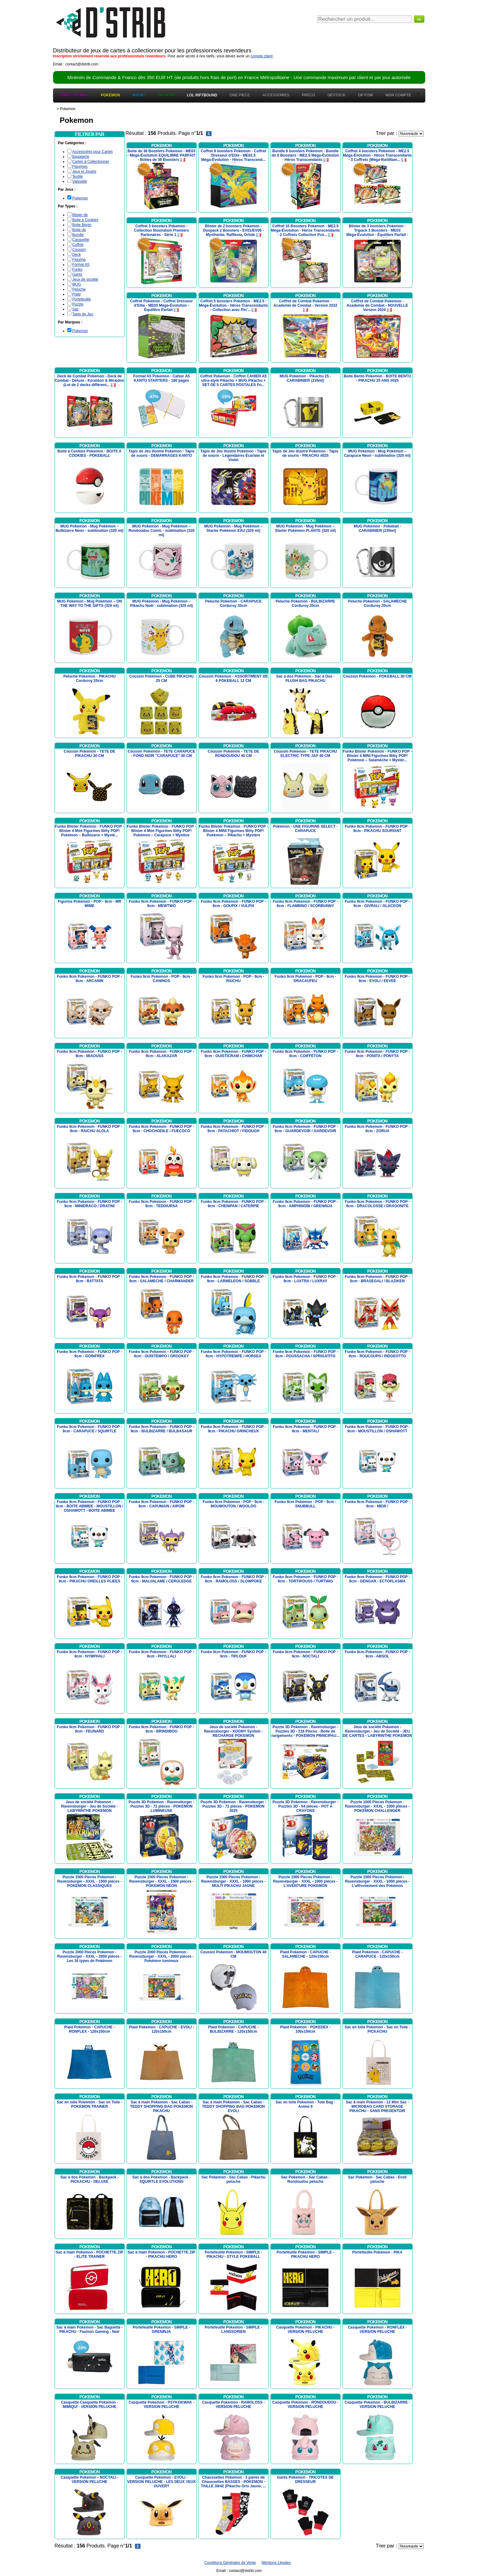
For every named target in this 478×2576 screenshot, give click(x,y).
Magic (138, 95)
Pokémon (110, 95)
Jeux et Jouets (84, 171)
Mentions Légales (276, 2562)
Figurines (79, 166)
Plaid (76, 294)
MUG (76, 284)
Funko (77, 269)
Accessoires (275, 95)
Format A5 (80, 264)
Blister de (80, 215)
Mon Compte (398, 95)
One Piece (240, 95)
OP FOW (365, 95)
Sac (75, 309)
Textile (77, 176)
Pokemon (80, 198)
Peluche (79, 289)
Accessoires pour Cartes (92, 151)
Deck (76, 254)
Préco (308, 95)
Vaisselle (79, 181)
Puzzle (77, 304)
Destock (337, 95)
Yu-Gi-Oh (165, 95)
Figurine (79, 259)
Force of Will (74, 95)
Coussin (79, 249)
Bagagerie (80, 156)
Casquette (80, 240)
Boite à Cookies (85, 220)
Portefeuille (81, 299)
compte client (262, 56)
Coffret (77, 244)
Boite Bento (82, 225)
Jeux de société (85, 279)
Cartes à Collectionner (90, 161)
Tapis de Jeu (82, 314)
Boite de (79, 230)
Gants (77, 274)
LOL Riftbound (202, 95)
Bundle (78, 235)
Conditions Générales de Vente (230, 2562)
